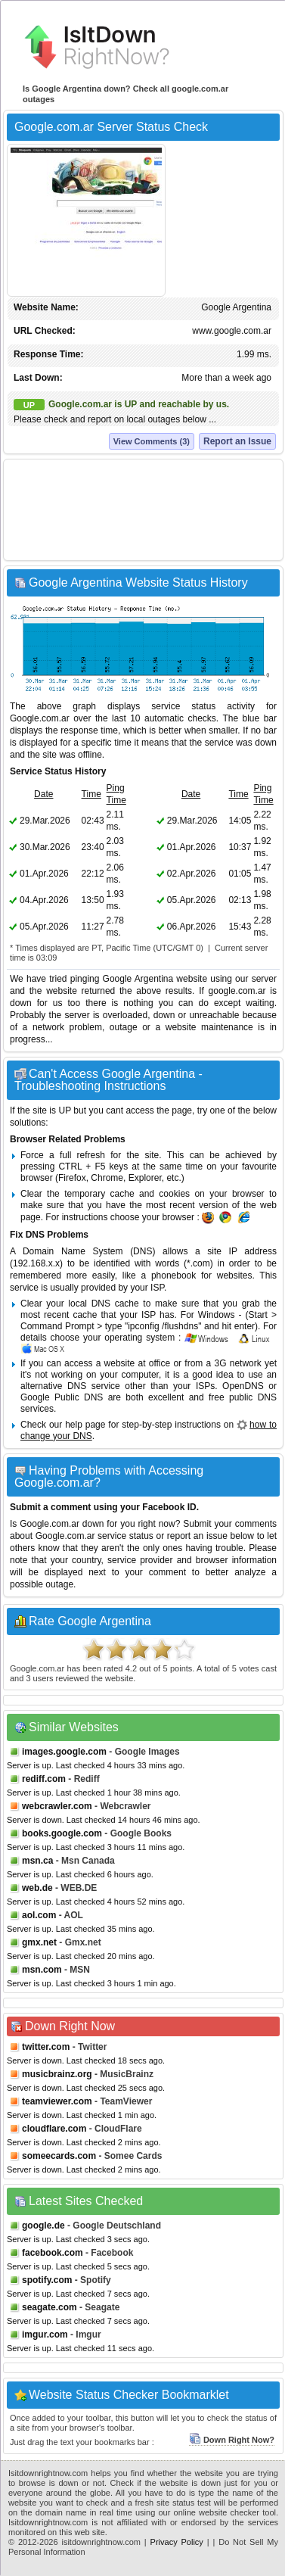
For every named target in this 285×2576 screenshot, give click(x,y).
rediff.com (44, 1779)
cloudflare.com (54, 2128)
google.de (43, 2225)
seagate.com (49, 2307)
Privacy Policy (176, 2541)
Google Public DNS (61, 1397)
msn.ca (37, 1860)
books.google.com (62, 1833)
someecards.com (59, 2156)
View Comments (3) (151, 441)
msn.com (42, 1969)
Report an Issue (237, 441)
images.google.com (64, 1751)
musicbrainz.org (57, 2074)
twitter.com (46, 2047)
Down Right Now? (231, 2439)
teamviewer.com (57, 2101)
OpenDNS (243, 1386)
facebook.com (52, 2252)
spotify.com (47, 2280)
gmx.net (39, 1942)
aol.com (39, 1915)
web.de (37, 1888)
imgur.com (45, 2334)
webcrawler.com (57, 1806)
